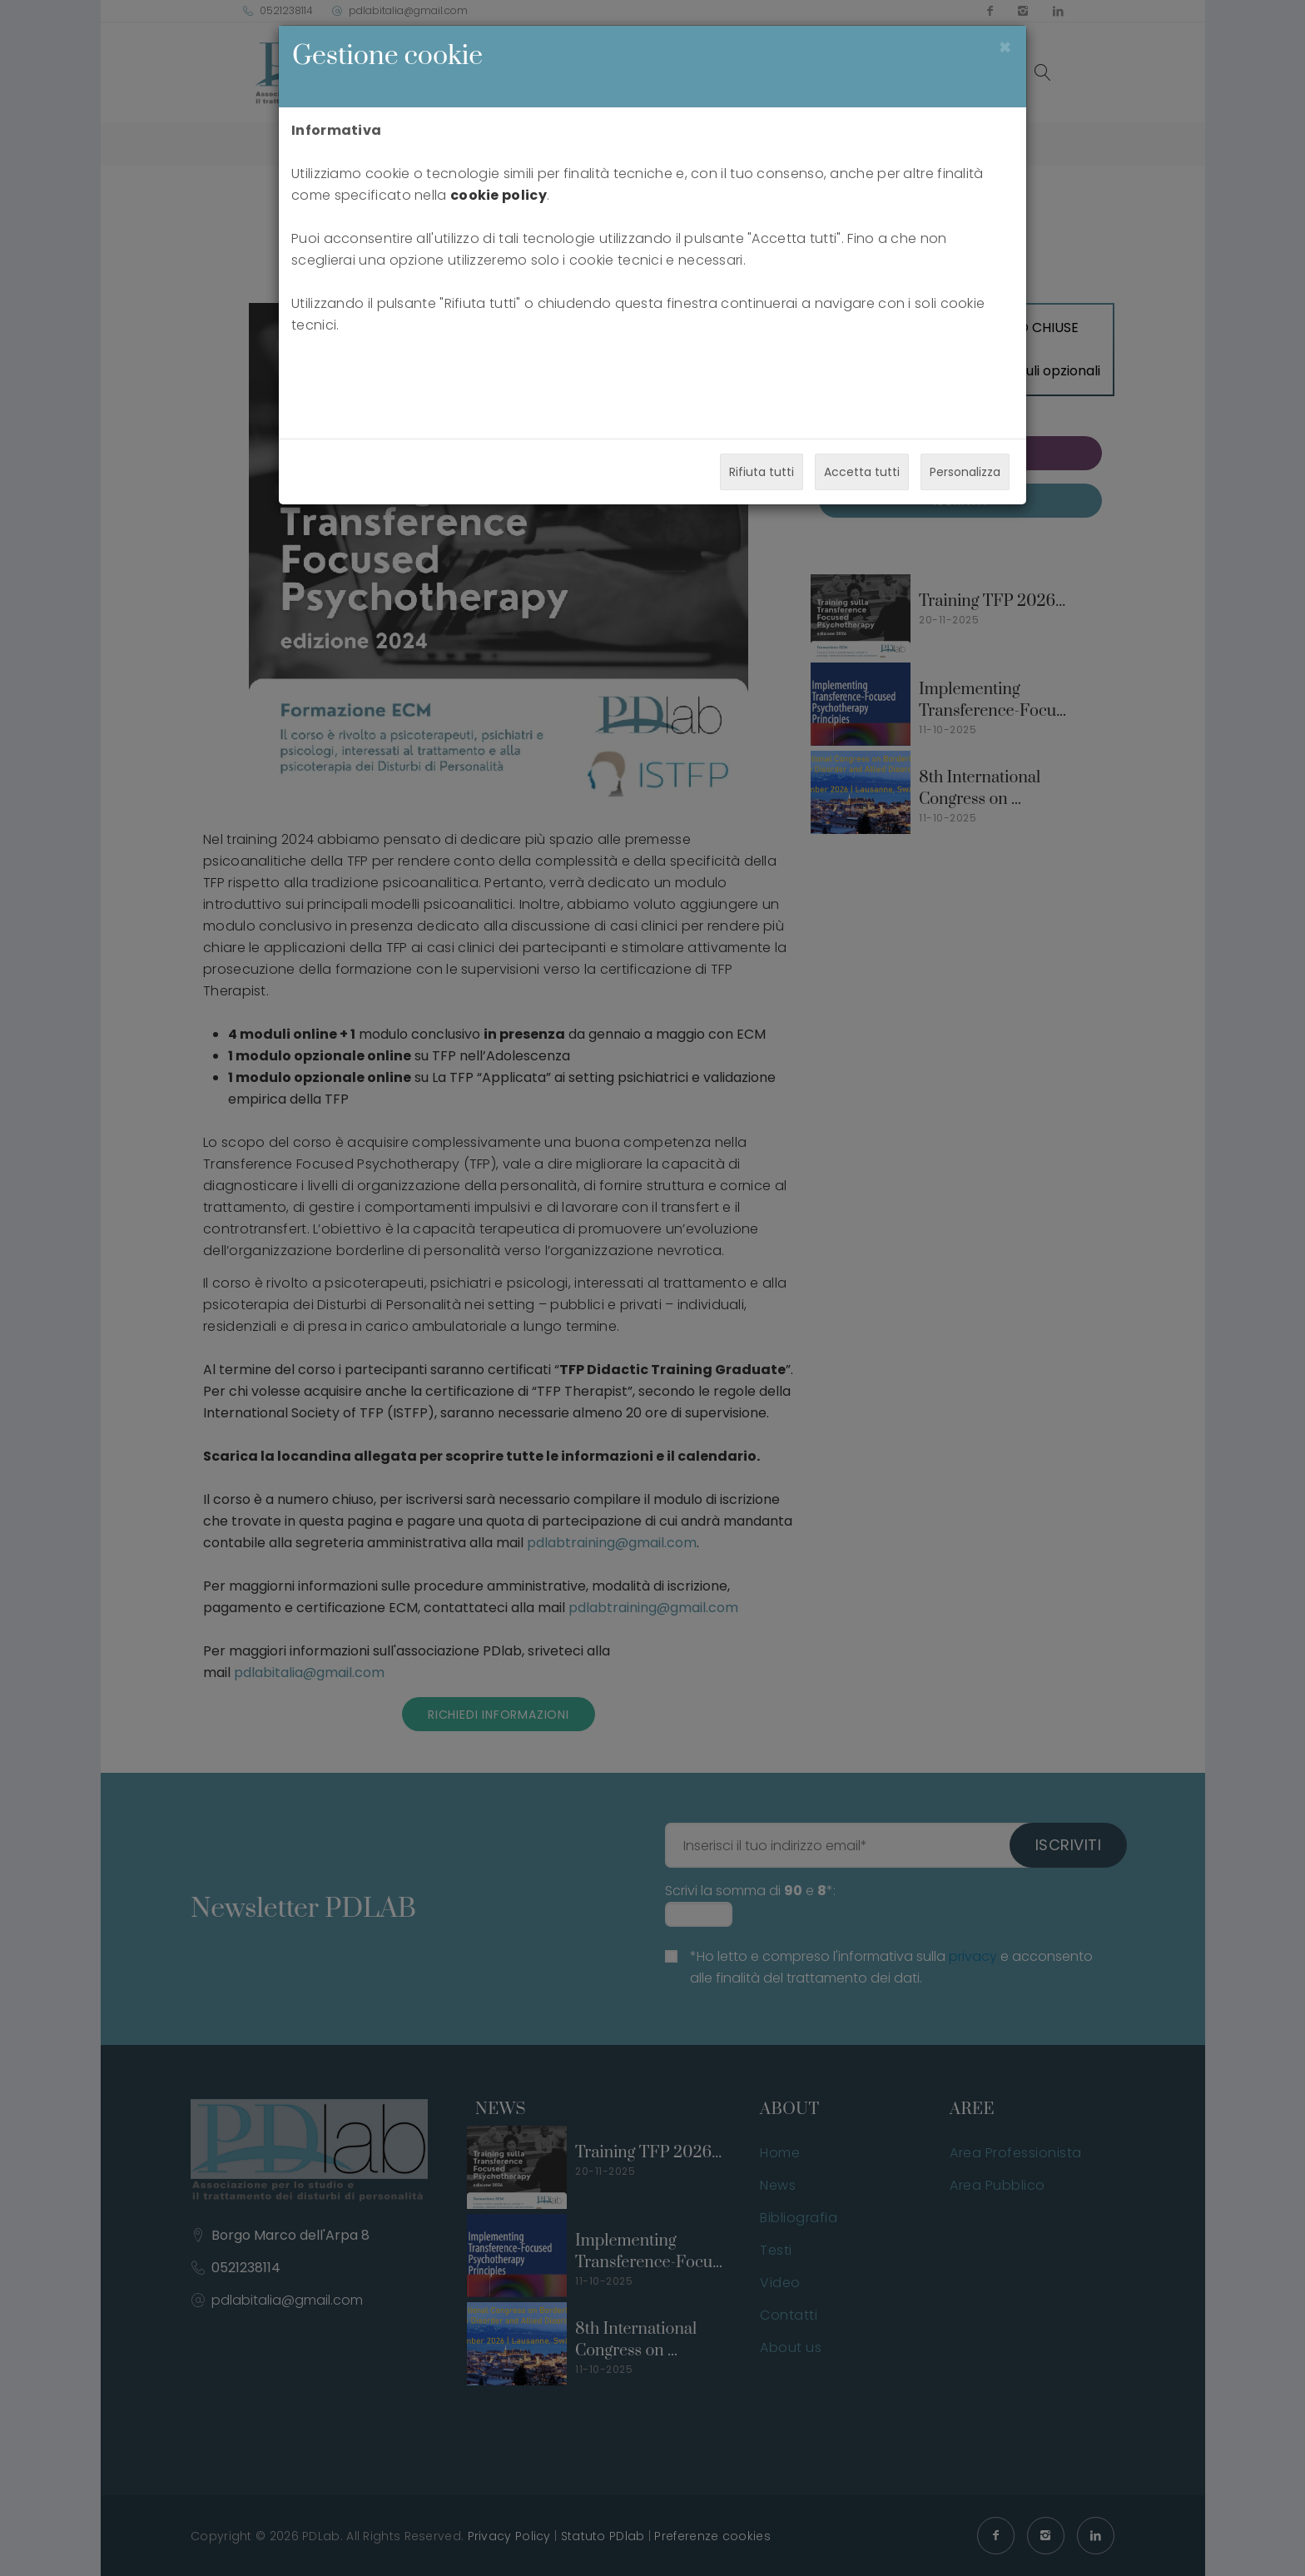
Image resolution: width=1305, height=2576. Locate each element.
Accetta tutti (862, 472)
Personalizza (965, 472)
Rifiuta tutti (761, 472)
